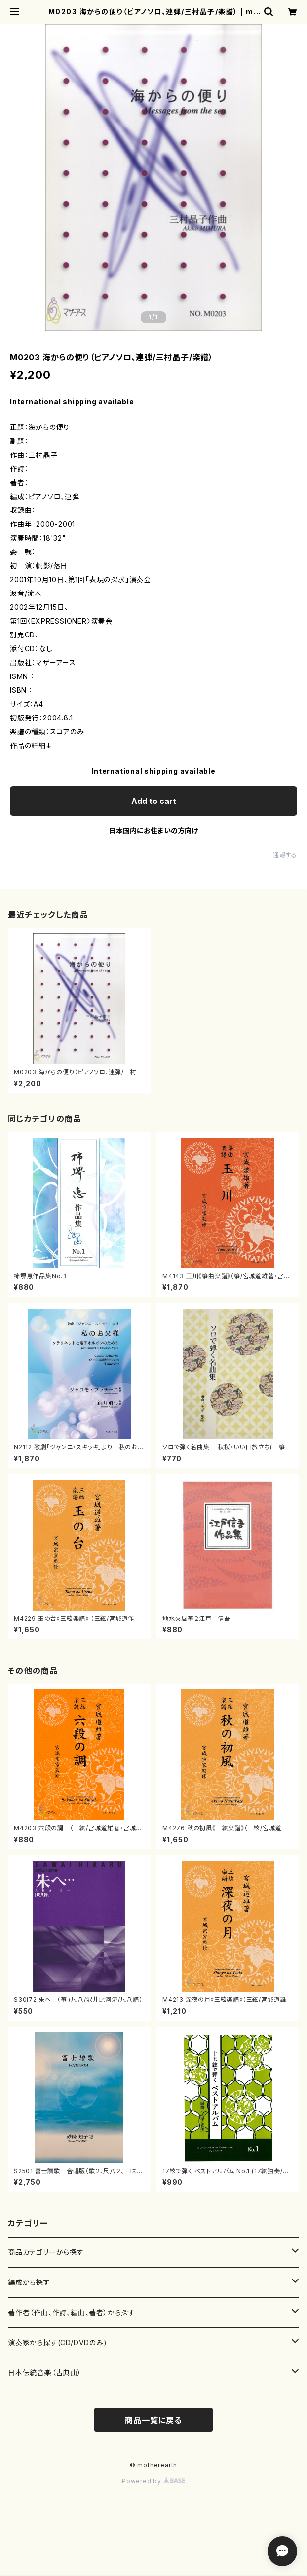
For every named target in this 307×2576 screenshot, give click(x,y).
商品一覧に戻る (153, 2420)
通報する (285, 855)
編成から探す (29, 2282)
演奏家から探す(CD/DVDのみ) (57, 2342)
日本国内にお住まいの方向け (153, 830)
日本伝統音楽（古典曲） (44, 2372)
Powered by (153, 2481)
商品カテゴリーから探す (46, 2252)
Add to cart (153, 801)
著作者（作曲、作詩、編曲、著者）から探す (71, 2312)
